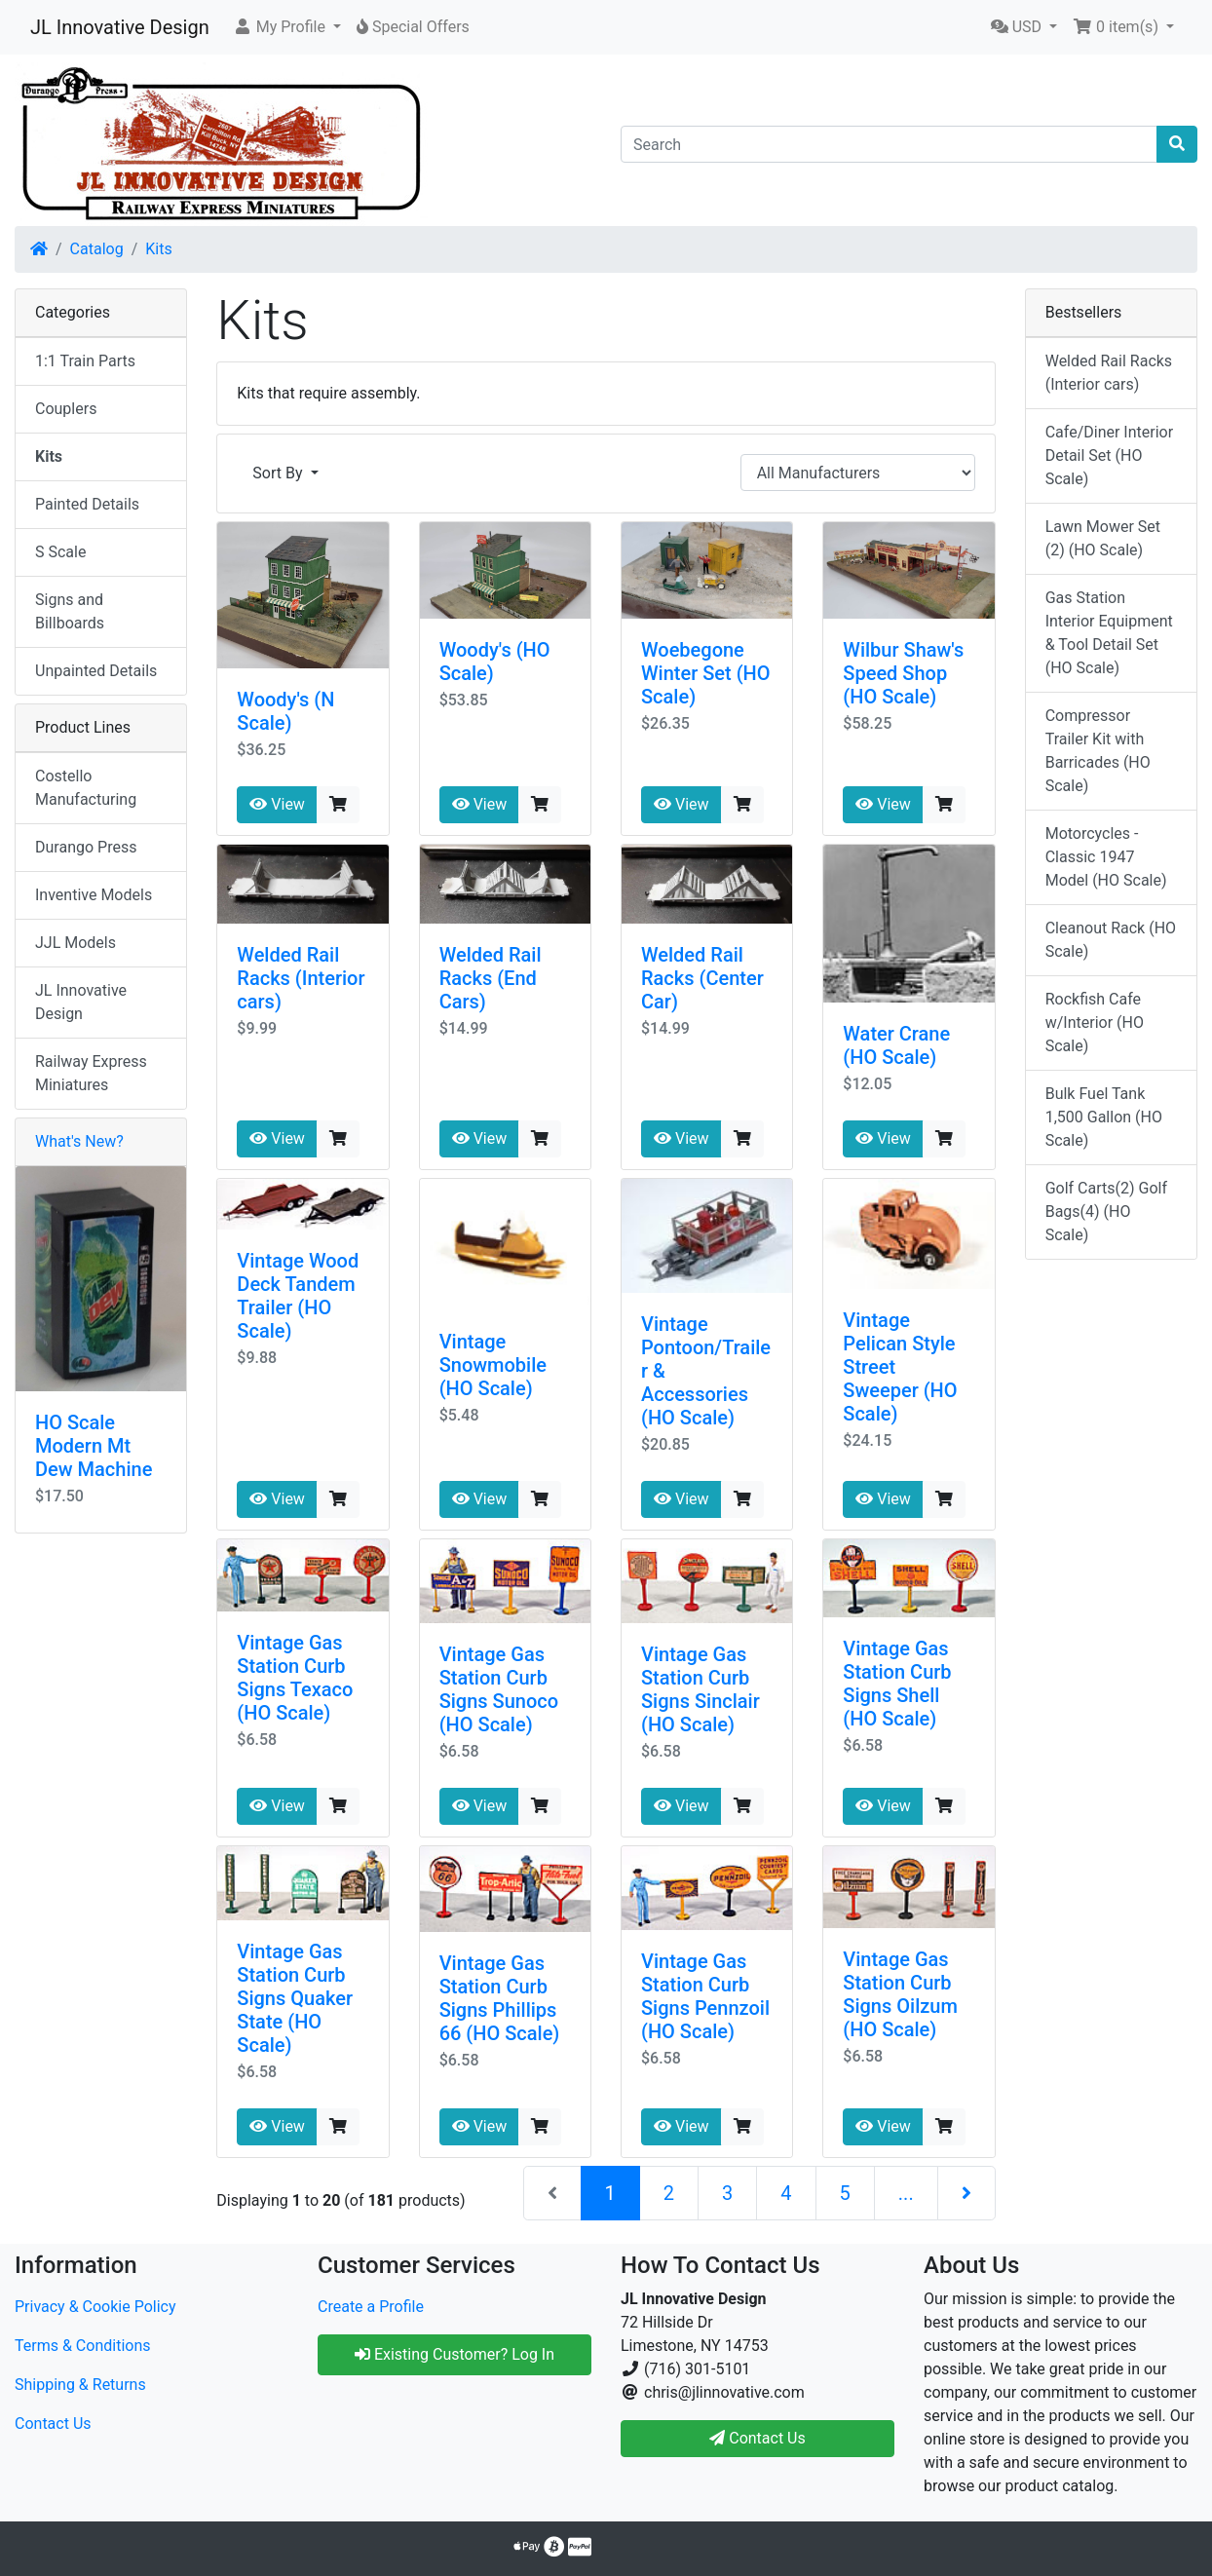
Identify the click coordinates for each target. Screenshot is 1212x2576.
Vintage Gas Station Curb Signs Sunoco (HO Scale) (498, 1689)
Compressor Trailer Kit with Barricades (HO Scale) (1098, 750)
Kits (158, 249)
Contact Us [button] (757, 2438)
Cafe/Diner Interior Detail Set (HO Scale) (1109, 455)
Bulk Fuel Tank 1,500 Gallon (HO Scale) (1103, 1117)
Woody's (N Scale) (285, 711)
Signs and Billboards (69, 611)
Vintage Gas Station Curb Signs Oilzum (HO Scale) (900, 1994)
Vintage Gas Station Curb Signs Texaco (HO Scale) (295, 1677)
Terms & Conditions (83, 2345)
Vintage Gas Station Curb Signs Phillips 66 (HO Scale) (499, 1998)
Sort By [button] (279, 473)
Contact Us (53, 2423)
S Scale (60, 552)
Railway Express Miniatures (91, 1073)
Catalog (97, 249)
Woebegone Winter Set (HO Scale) (706, 673)
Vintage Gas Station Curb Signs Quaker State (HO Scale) (295, 1998)
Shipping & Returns (80, 2384)
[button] (287, 27)
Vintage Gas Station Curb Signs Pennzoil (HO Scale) (705, 1996)
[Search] (889, 144)
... (906, 2193)
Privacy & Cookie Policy (95, 2306)
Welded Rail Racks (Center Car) (702, 978)
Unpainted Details (96, 671)
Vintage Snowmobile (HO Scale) (493, 1365)
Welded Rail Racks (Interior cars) (300, 978)
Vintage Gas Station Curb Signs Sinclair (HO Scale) (700, 1689)
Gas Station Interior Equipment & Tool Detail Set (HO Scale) (1109, 632)
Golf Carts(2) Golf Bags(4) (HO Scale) (1106, 1211)
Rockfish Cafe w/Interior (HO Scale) (1094, 1022)
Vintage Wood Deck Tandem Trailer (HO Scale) (298, 1296)
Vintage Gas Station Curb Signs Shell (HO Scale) (897, 1683)
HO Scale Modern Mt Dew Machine (93, 1446)
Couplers (65, 408)
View (277, 804)
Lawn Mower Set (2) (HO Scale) (1102, 538)
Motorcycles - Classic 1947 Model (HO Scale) (1106, 857)
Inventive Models (93, 895)
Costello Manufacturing (85, 788)
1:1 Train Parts (85, 361)
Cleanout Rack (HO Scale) (1110, 940)
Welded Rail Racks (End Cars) (490, 978)
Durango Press (85, 847)
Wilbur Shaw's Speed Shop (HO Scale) (903, 673)
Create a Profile (371, 2306)
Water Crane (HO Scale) (896, 1045)
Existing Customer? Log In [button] (454, 2354)
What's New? (79, 1141)
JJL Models (75, 942)
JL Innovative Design (119, 27)
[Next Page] (966, 2193)
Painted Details (87, 504)
